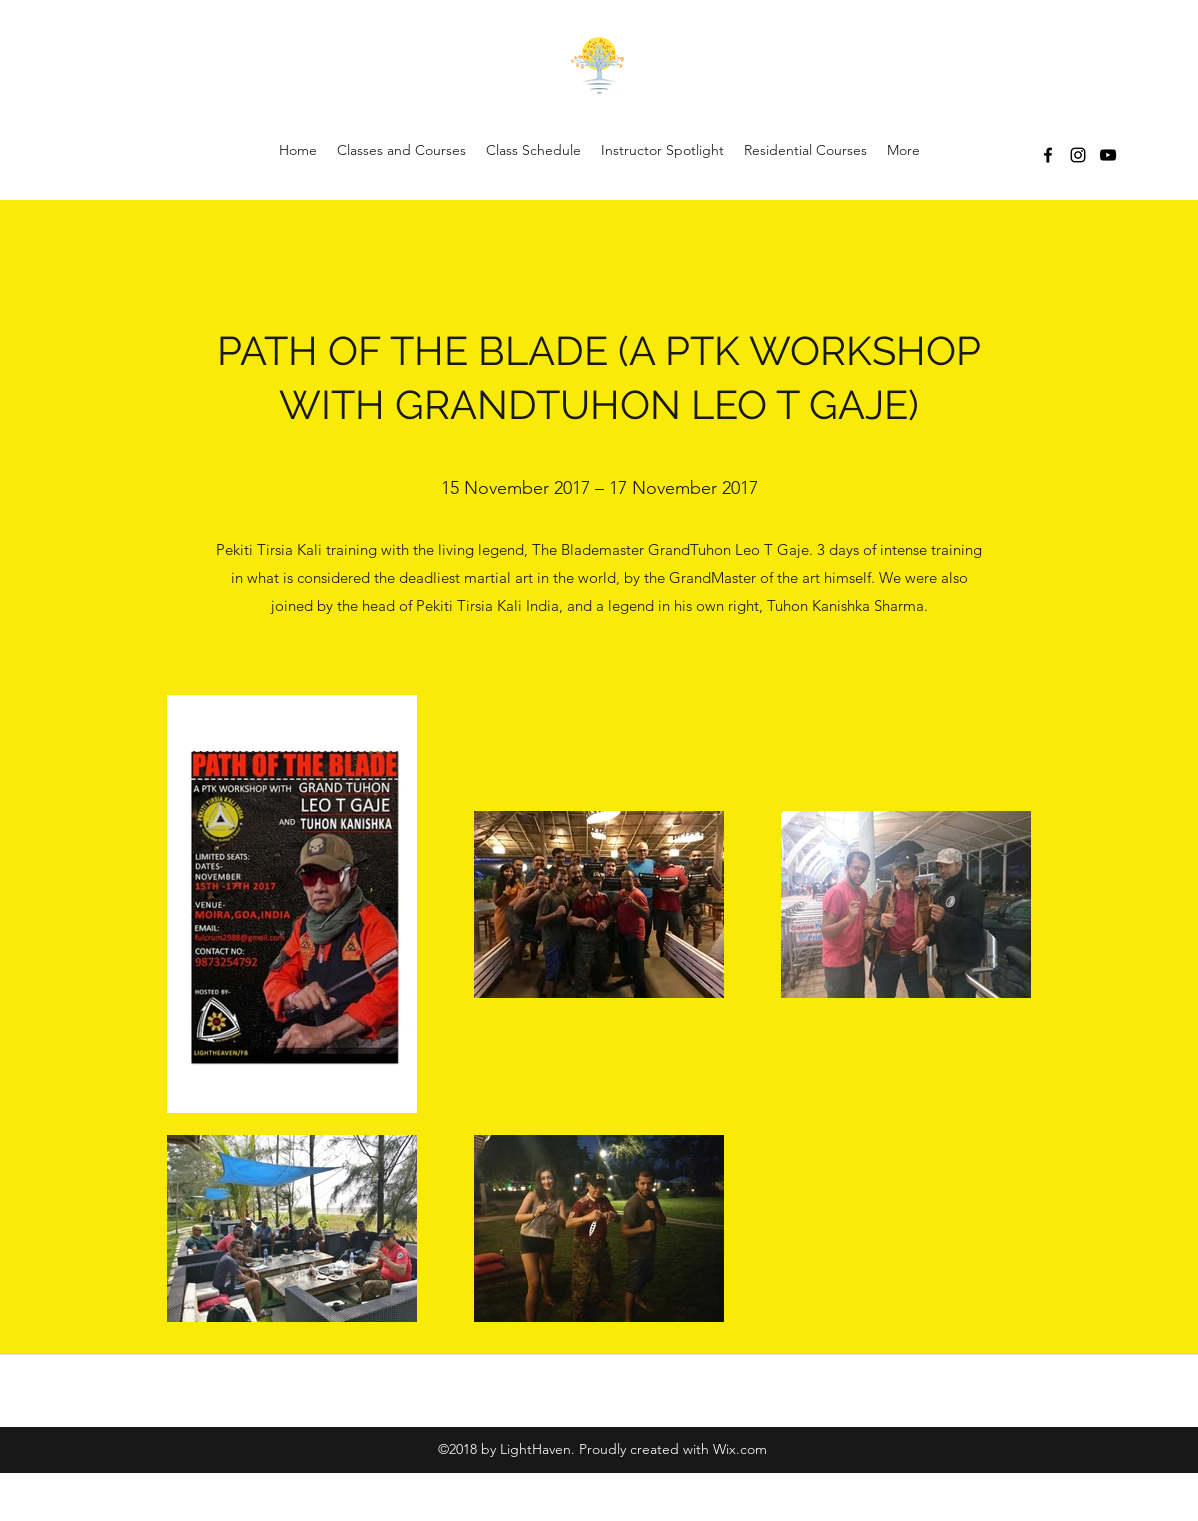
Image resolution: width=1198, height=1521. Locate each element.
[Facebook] (1048, 155)
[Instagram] (1078, 155)
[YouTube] (1108, 155)
